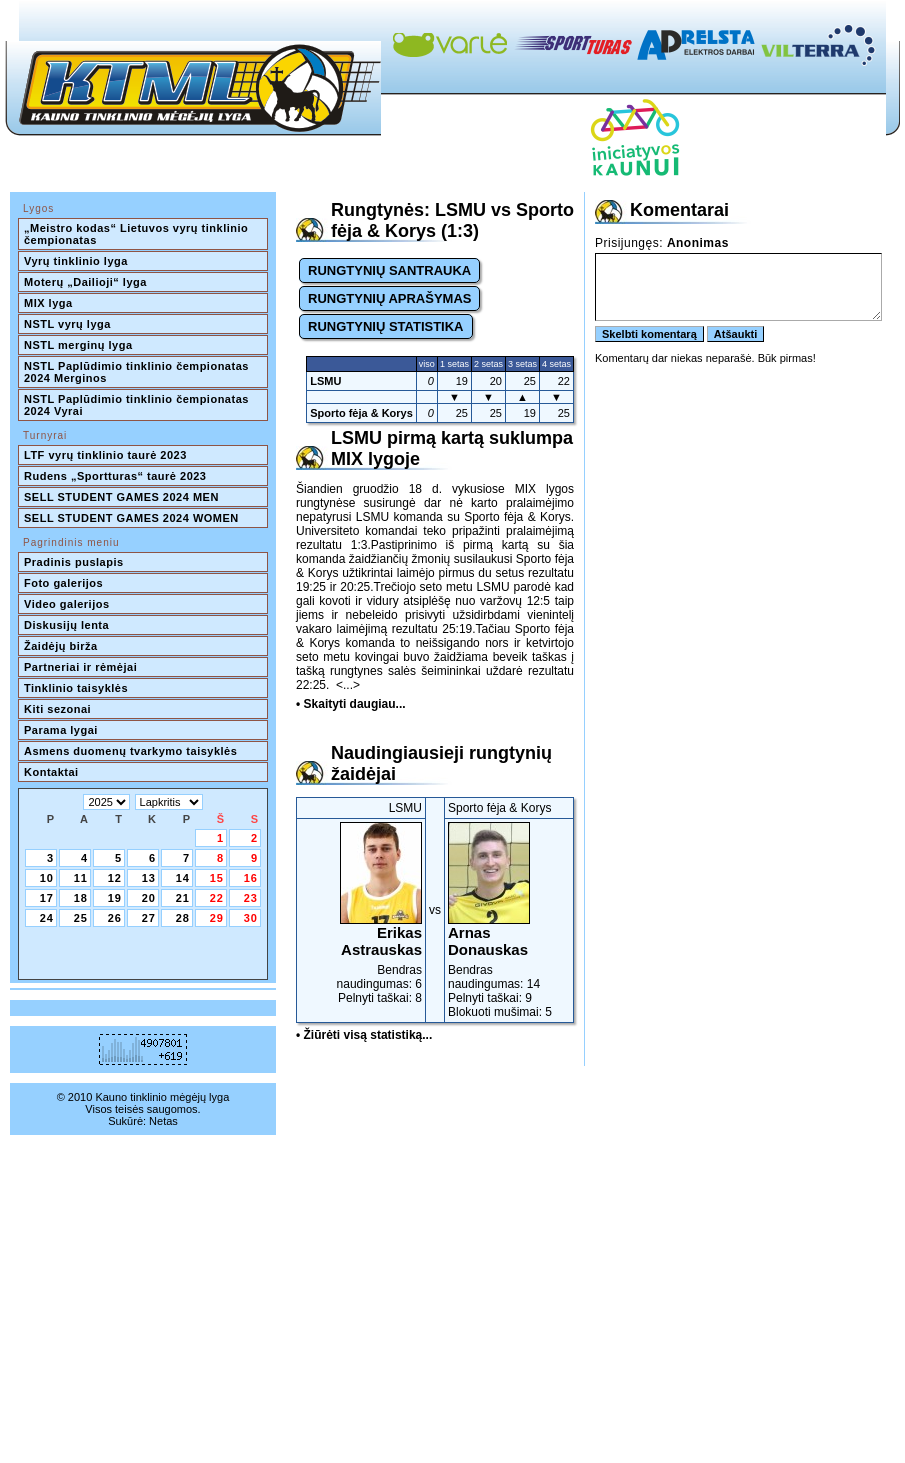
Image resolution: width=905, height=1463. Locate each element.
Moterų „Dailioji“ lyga (85, 282)
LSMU (325, 381)
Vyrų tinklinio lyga (76, 261)
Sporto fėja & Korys (361, 413)
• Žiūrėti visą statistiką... (364, 1035)
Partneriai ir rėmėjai (80, 667)
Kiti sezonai (57, 709)
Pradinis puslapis (74, 562)
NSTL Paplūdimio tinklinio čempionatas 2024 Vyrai (138, 405)
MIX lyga (48, 303)
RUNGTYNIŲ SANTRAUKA (389, 270)
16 (251, 878)
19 (115, 898)
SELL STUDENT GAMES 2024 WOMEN (131, 518)
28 (183, 918)
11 (81, 878)
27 (149, 918)
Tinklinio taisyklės (76, 688)
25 (81, 918)
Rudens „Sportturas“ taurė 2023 (115, 476)
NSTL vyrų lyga (67, 324)
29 (217, 918)
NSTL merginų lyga (78, 345)
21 (183, 898)
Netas (163, 1121)
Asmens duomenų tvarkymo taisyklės (130, 751)
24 (47, 918)
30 (251, 918)
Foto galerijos (63, 583)
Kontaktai (51, 772)
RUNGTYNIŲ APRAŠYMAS (389, 298)
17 (47, 898)
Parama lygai (61, 730)
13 (149, 878)
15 (217, 878)
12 (115, 878)
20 (149, 898)
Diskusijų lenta (66, 625)
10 (47, 878)
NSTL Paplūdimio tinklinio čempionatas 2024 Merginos (138, 372)
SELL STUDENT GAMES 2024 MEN (121, 497)
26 (115, 918)
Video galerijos (67, 604)
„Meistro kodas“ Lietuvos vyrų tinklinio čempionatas (138, 234)
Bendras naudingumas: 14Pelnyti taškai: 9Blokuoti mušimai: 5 (509, 920)
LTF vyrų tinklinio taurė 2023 (105, 455)
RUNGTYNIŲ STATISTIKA (386, 326)
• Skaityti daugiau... (351, 704)
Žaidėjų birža (61, 646)
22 (217, 898)
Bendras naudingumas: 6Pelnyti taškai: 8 (361, 913)
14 (183, 878)
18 (81, 898)
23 (251, 898)
